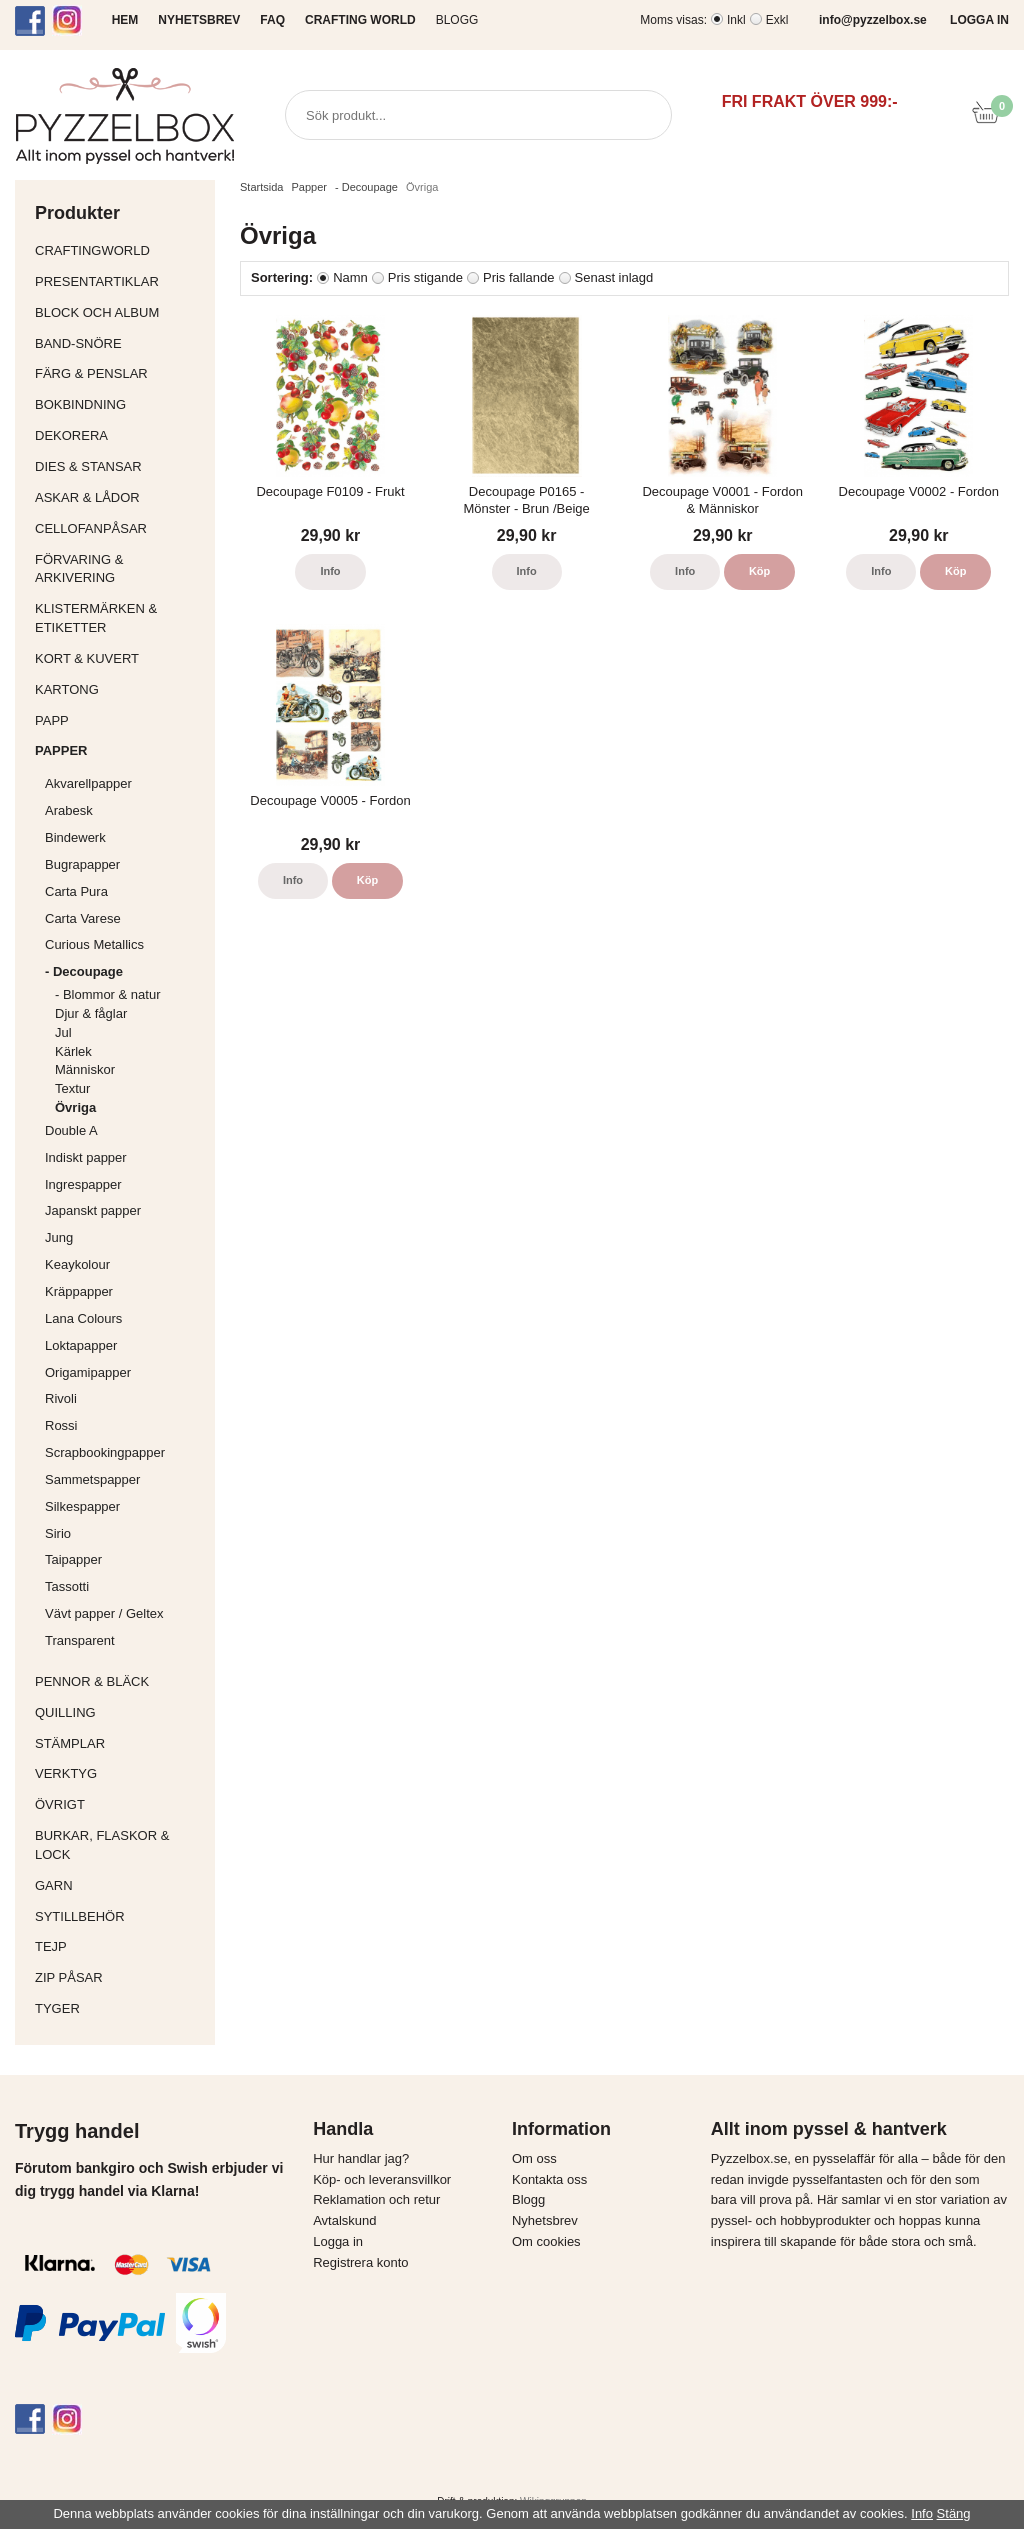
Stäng (954, 2513)
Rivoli (125, 1398)
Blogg (457, 20)
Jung (59, 1237)
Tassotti (125, 1586)
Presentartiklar (120, 281)
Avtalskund (344, 2220)
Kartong (120, 689)
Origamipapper (88, 1372)
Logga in (338, 2241)
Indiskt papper (125, 1157)
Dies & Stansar (120, 466)
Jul (63, 1032)
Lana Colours (83, 1318)
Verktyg (120, 1773)
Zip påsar (69, 1977)
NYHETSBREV (199, 20)
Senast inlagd (614, 277)
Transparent (125, 1640)
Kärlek (73, 1051)
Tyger (120, 2008)
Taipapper (125, 1559)
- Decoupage (125, 971)
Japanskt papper (125, 1210)
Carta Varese (83, 918)
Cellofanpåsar (91, 528)
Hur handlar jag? (361, 2158)
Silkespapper (125, 1506)
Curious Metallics (94, 944)
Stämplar (120, 1743)
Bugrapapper (82, 864)
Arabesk (69, 810)
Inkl (736, 20)
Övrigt (60, 1804)
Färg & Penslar (120, 373)
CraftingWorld (120, 250)
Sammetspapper (125, 1479)
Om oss (534, 2158)
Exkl (777, 20)
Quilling (120, 1712)
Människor (85, 1069)
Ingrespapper (83, 1184)
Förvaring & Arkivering (120, 569)
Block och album (120, 312)
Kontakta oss (549, 2179)
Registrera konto (360, 2262)
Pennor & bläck (120, 1681)
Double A (71, 1130)
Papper (120, 750)
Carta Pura (76, 891)
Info (330, 571)
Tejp (120, 1946)
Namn (350, 277)
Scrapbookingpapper (125, 1452)
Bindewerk (75, 837)
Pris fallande (519, 277)
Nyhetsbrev (545, 2220)
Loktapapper (125, 1345)
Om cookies (546, 2241)
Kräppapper (125, 1291)
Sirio (58, 1533)
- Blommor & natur (107, 994)
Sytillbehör (120, 1916)
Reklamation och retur (376, 2199)
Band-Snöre (120, 343)
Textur (72, 1088)
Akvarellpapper (125, 783)
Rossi (125, 1425)
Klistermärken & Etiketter (120, 618)
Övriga (75, 1107)
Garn (120, 1885)
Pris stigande (425, 277)
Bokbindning (120, 404)
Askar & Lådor (87, 497)
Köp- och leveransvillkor (382, 2179)
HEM (125, 20)
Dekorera (120, 435)
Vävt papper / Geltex (104, 1613)
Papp (120, 720)
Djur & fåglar (91, 1013)
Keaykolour (77, 1264)
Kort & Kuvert (120, 658)
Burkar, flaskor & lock (120, 1845)
